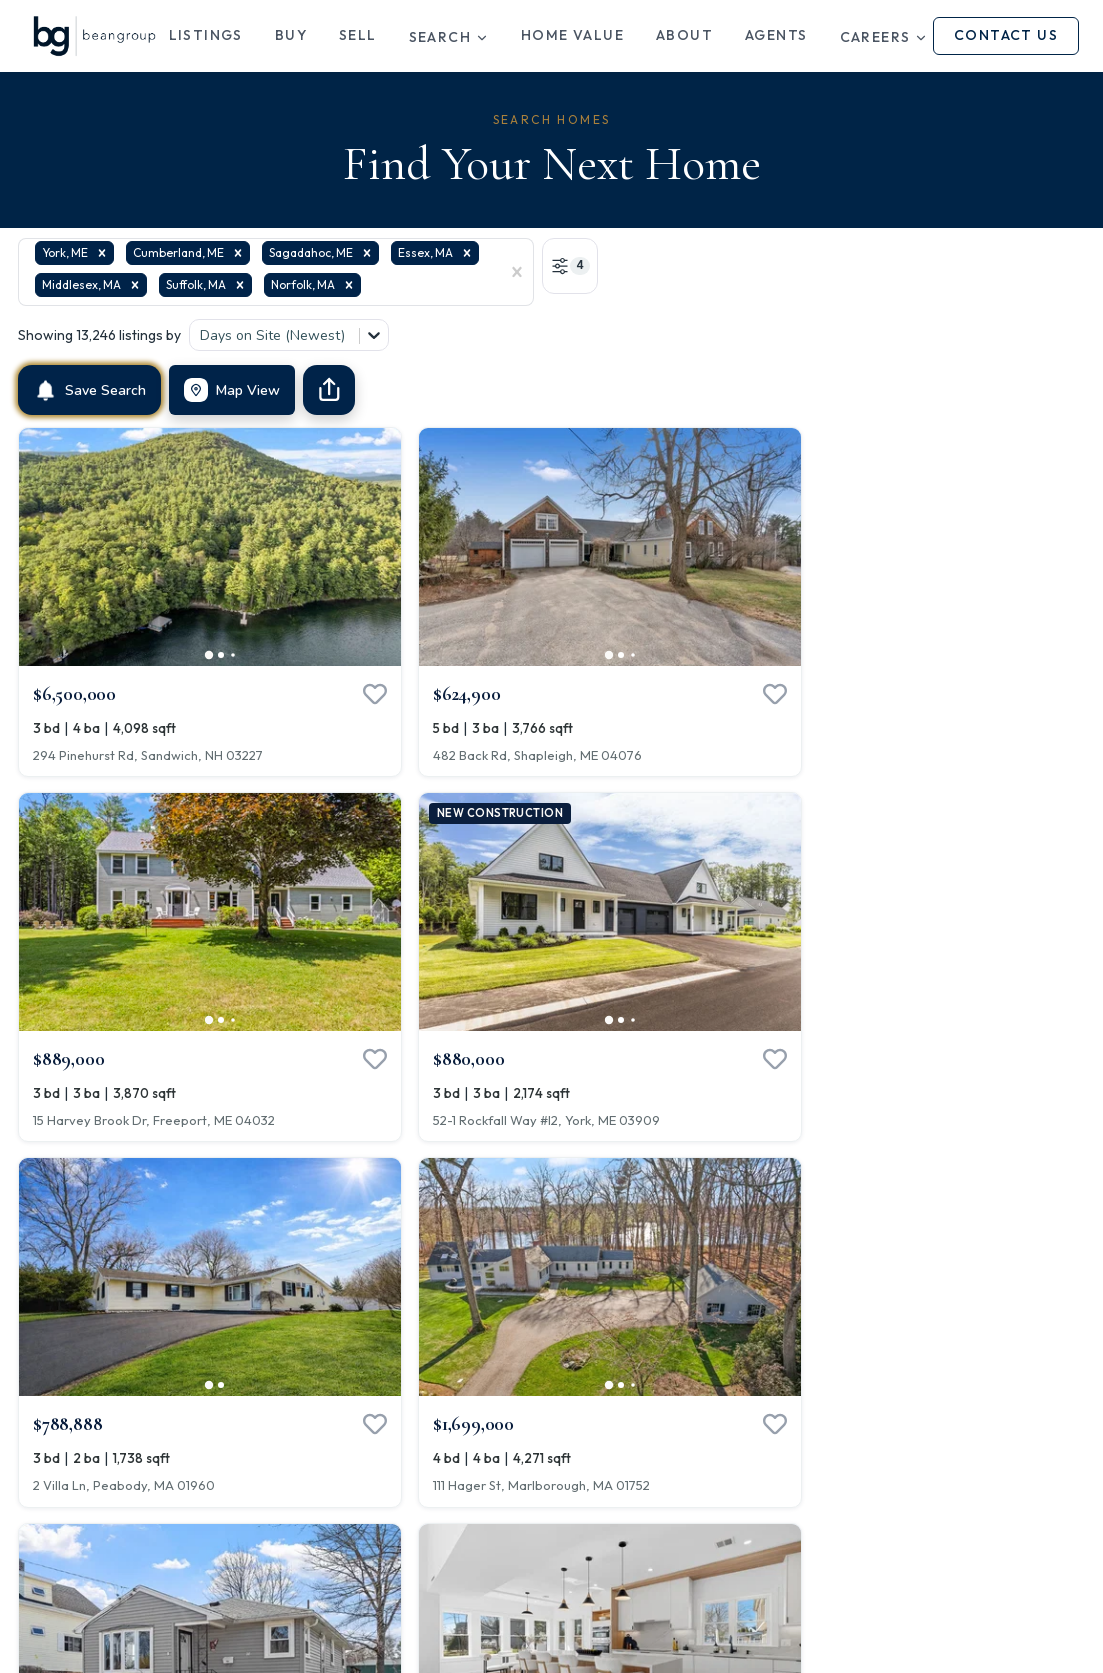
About (684, 35)
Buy (291, 35)
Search (449, 37)
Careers (884, 37)
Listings (206, 35)
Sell (358, 35)
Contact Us (1006, 35)
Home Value (572, 35)
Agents (776, 35)
